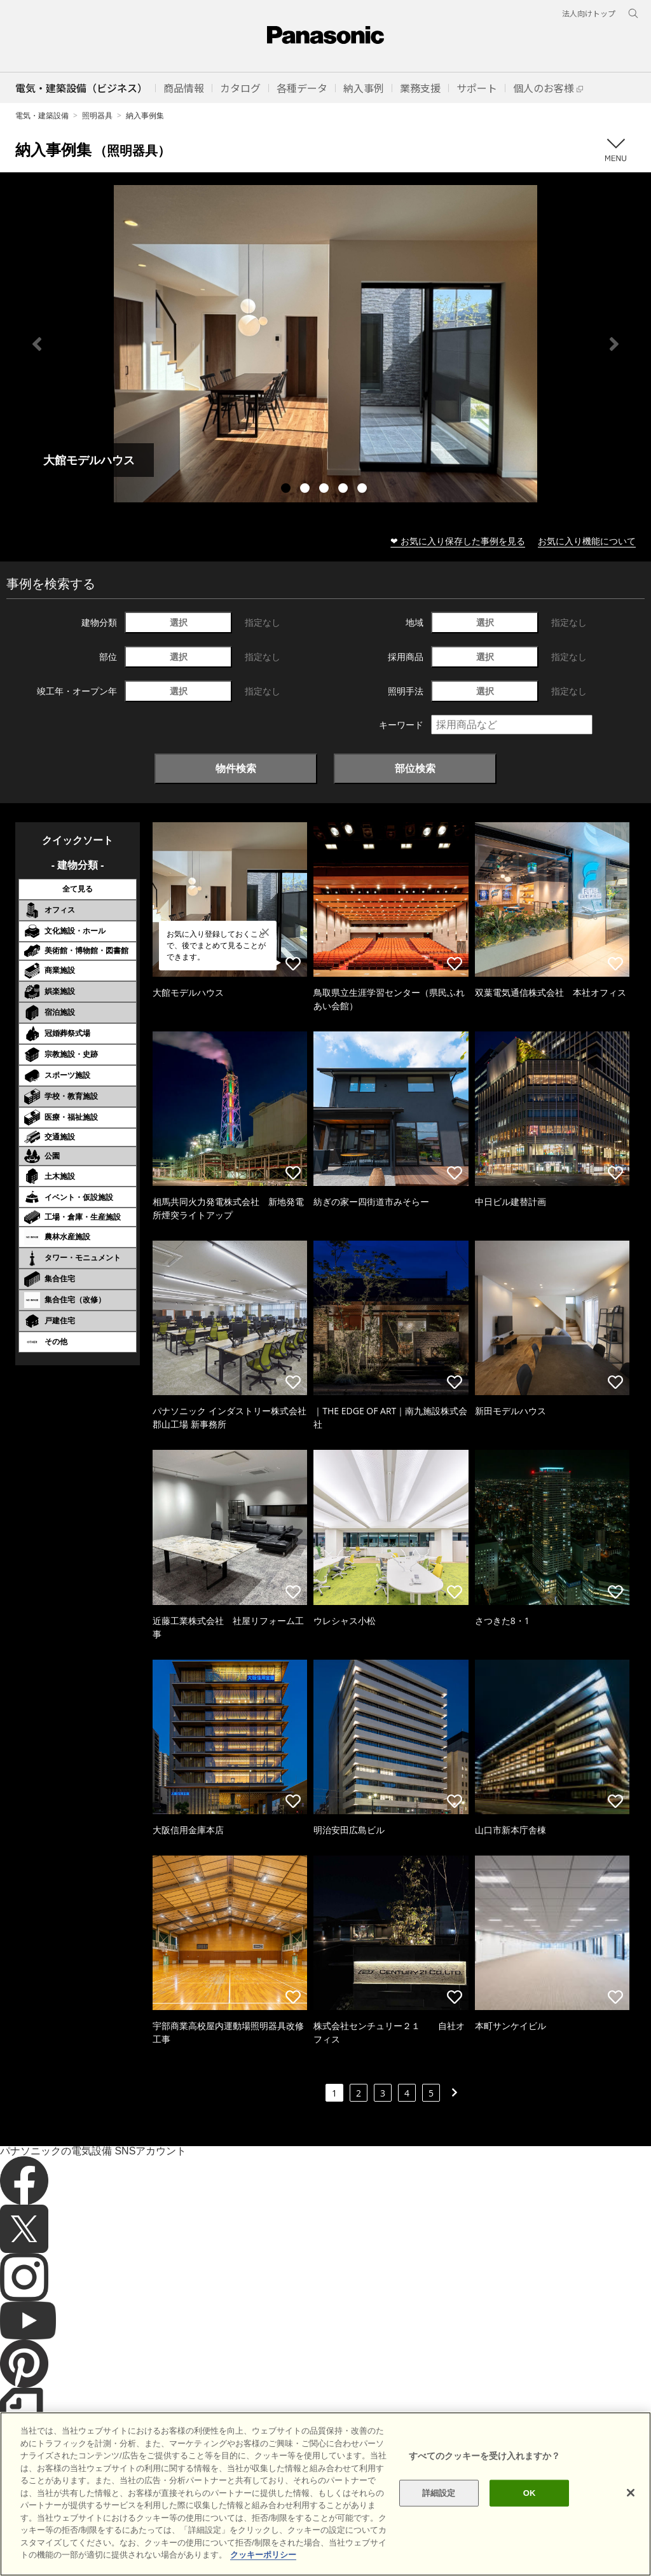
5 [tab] (363, 489)
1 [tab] (287, 489)
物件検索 (236, 768)
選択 (179, 622)
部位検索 (415, 768)
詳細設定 (439, 2529)
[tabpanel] (325, 343)
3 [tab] (325, 489)
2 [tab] (306, 489)
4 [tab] (344, 489)
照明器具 (97, 115)
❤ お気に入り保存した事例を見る (457, 541)
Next (614, 344)
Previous (37, 344)
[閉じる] (631, 2529)
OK (529, 2529)
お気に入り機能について (587, 541)
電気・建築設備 (42, 115)
